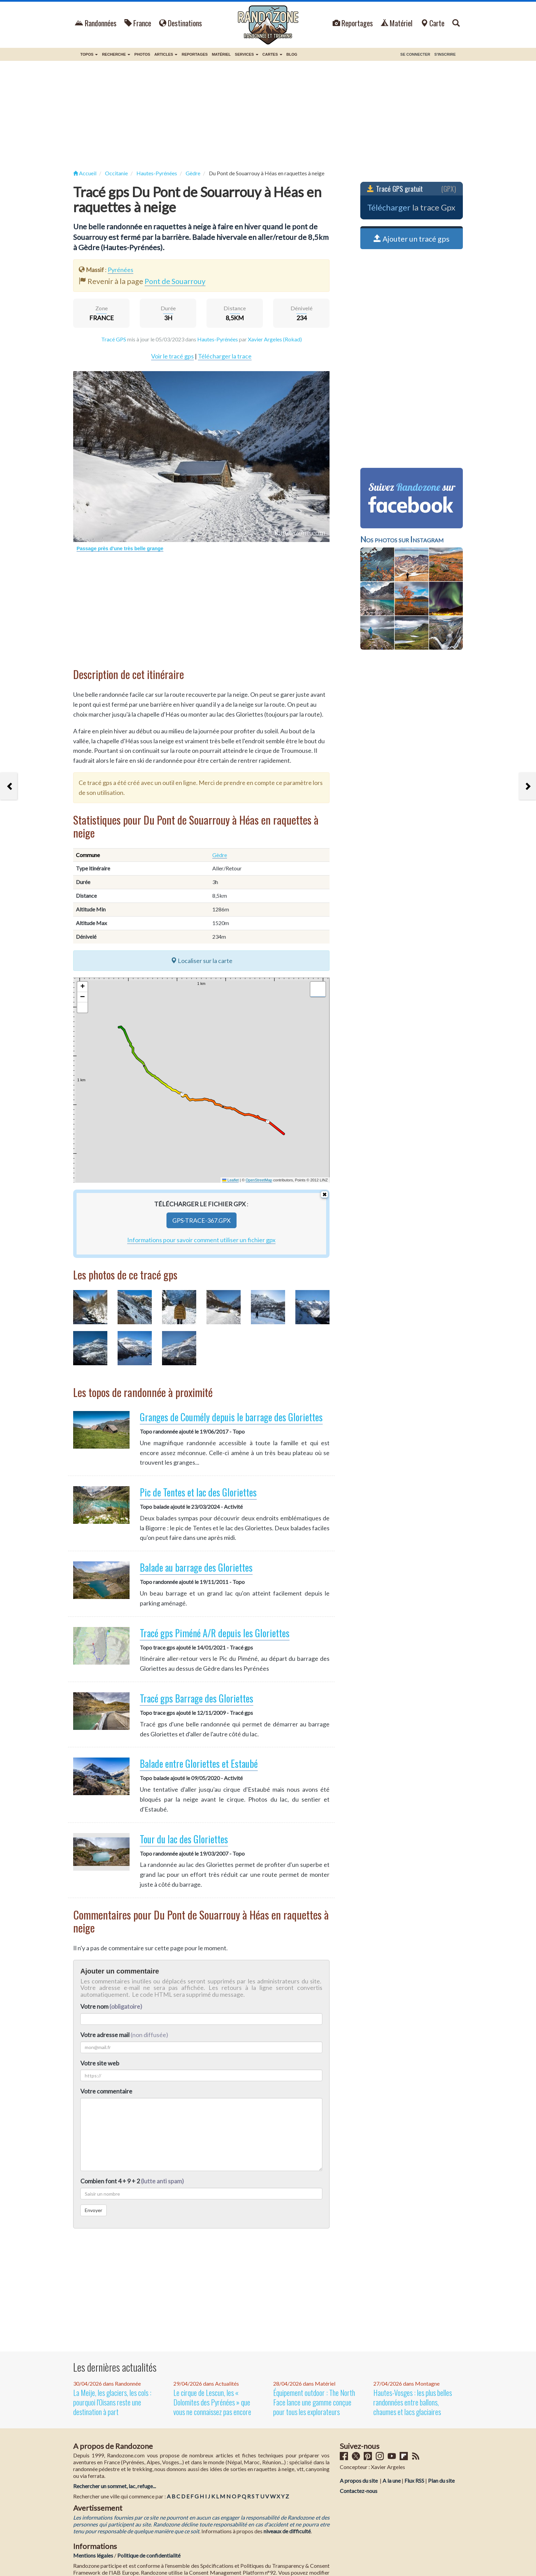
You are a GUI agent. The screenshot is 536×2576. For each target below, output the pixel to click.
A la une (392, 2480)
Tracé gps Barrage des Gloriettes (196, 1698)
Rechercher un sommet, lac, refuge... (114, 2486)
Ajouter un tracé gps (412, 238)
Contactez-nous (358, 2490)
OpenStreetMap (259, 1180)
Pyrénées (120, 269)
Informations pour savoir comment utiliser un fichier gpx (201, 1240)
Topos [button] (89, 54)
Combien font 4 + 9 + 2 (132, 2181)
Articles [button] (165, 54)
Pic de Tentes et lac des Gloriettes (198, 1492)
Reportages (353, 22)
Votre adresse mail (105, 2034)
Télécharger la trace (225, 356)
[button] (82, 987)
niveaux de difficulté (287, 2531)
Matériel (397, 22)
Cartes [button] (272, 54)
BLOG (291, 54)
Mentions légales (93, 2555)
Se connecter (415, 54)
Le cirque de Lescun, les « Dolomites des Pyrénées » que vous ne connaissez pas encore (212, 2402)
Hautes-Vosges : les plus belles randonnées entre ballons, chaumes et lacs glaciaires (412, 2402)
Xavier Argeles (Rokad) (275, 339)
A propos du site (359, 2480)
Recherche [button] (116, 54)
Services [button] (246, 54)
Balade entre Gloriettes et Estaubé (199, 1764)
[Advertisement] (268, 115)
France (137, 22)
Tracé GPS (113, 339)
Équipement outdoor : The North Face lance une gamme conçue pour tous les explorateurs (314, 2402)
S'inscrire (445, 54)
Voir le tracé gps (172, 356)
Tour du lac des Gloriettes (184, 1839)
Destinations (180, 22)
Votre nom (111, 2006)
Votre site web (99, 2063)
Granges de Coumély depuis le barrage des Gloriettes (231, 1417)
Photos (142, 54)
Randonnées (96, 22)
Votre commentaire (106, 2091)
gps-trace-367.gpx (201, 1220)
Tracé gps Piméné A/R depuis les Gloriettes (215, 1633)
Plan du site (441, 2480)
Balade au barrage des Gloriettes (196, 1567)
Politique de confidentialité (148, 2555)
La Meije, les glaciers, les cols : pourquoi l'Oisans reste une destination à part (112, 2402)
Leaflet (230, 1180)
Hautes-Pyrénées (217, 339)
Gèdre (219, 855)
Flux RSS (414, 2480)
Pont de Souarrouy (175, 281)
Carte (432, 22)
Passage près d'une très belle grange (120, 548)
